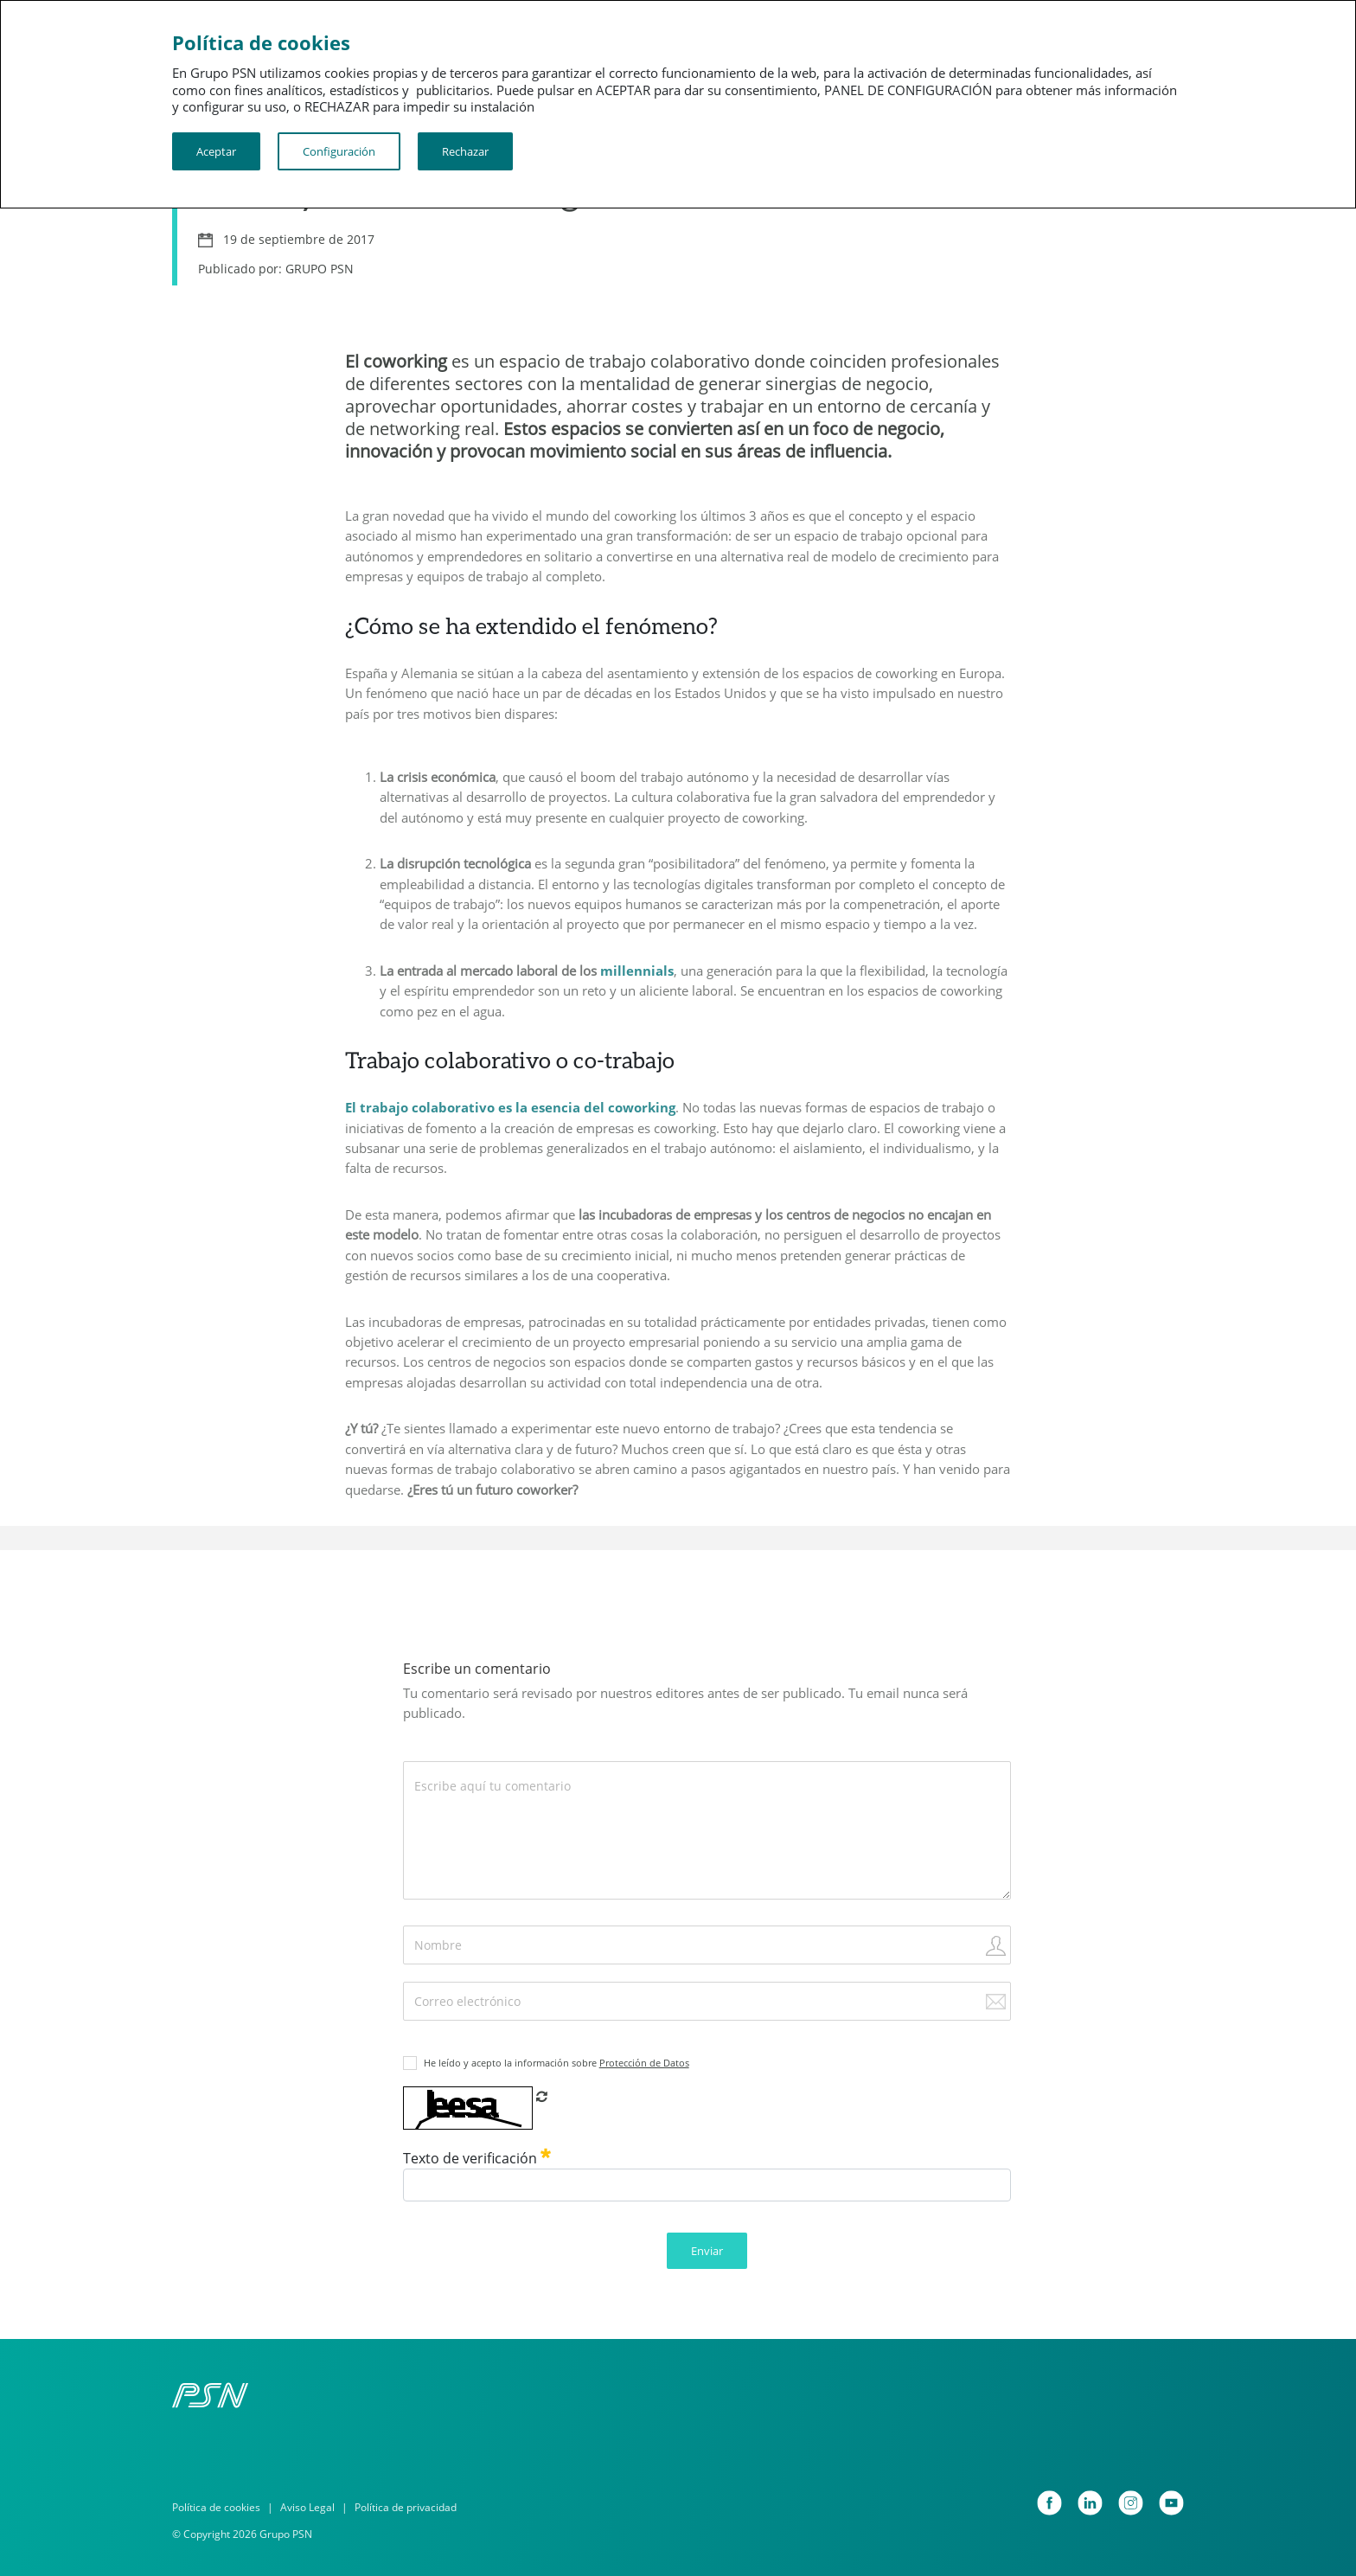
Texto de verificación (477, 2158)
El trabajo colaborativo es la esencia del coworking (510, 1107)
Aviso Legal (307, 2507)
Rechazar (465, 151)
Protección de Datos (644, 2062)
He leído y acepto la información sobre (556, 2062)
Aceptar (216, 151)
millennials (637, 970)
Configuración (339, 151)
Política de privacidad (406, 2507)
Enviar (707, 2251)
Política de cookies (216, 2507)
